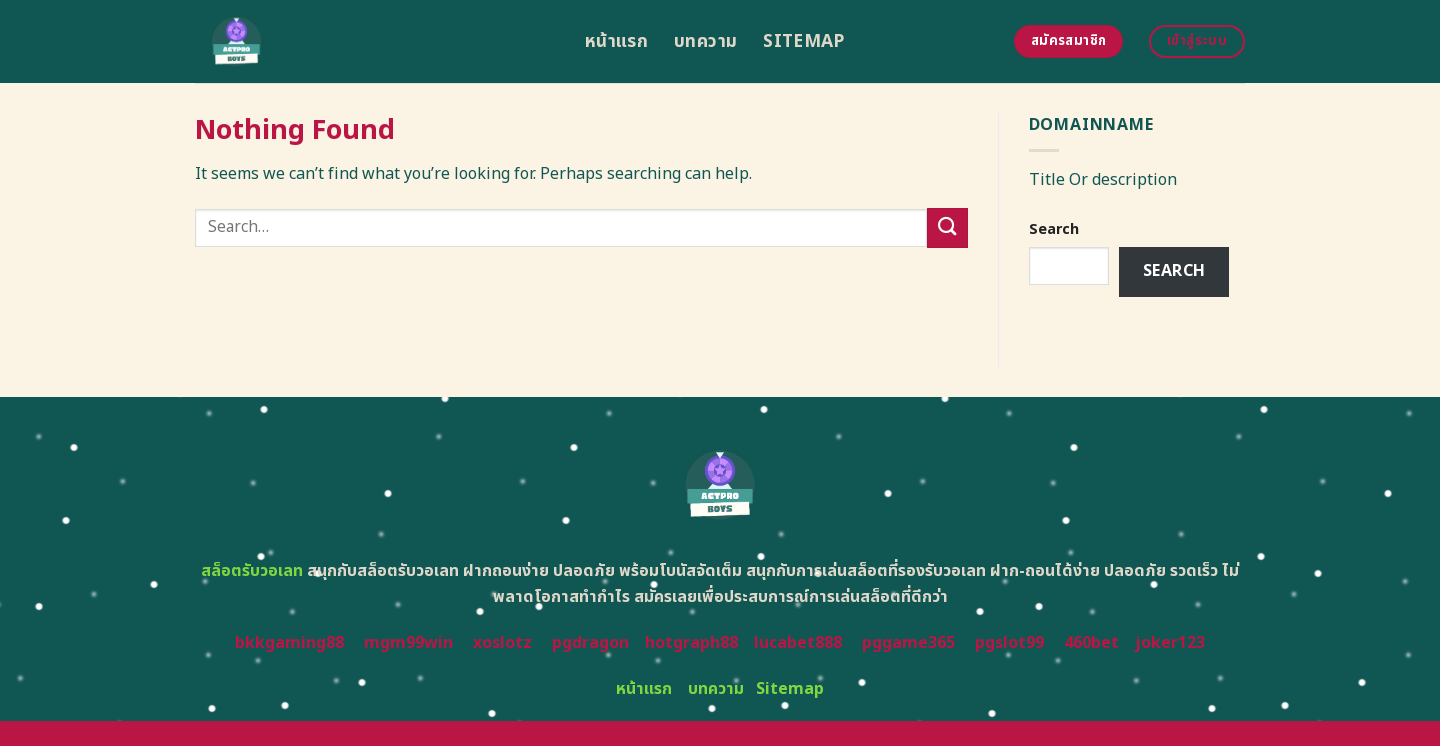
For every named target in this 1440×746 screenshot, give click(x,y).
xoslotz (502, 643)
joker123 (1170, 643)
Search (1054, 229)
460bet (1091, 643)
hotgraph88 (691, 643)
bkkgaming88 (289, 643)
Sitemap (803, 41)
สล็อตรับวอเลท (252, 571)
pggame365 (908, 643)
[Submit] (947, 227)
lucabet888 (798, 643)
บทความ (705, 41)
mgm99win (408, 643)
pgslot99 (1009, 643)
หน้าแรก (616, 41)
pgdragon (590, 643)
